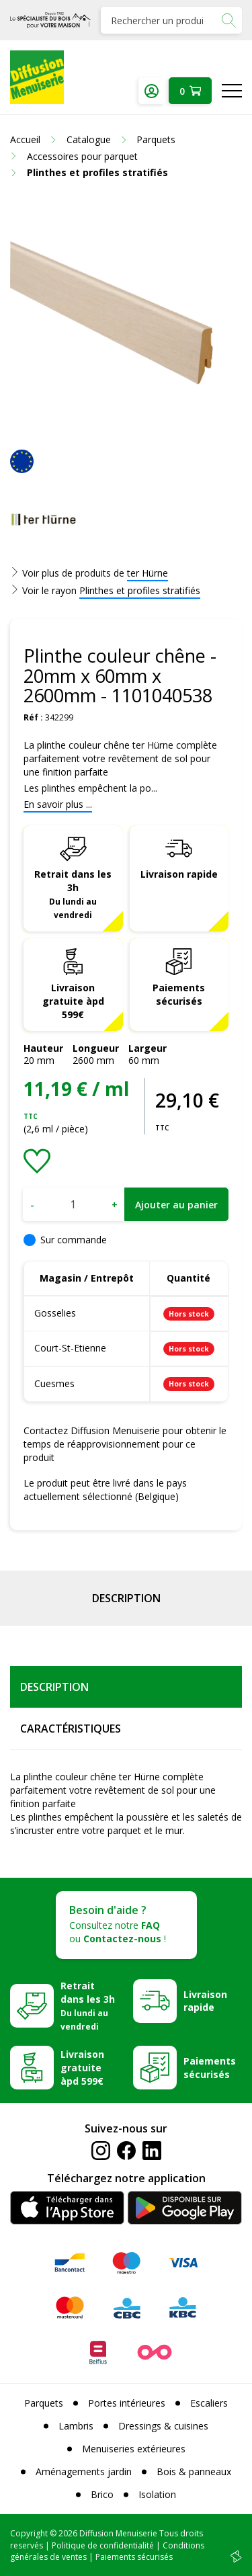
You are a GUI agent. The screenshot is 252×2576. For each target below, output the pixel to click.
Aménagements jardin (84, 2471)
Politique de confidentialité (103, 2545)
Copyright (29, 2533)
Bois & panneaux (194, 2471)
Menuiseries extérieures (133, 2448)
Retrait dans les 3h (73, 894)
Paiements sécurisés (179, 994)
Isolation (157, 2494)
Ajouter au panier (176, 1204)
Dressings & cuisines (163, 2425)
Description (126, 1598)
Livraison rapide (179, 874)
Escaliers (209, 2403)
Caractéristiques (70, 1728)
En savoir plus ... (58, 804)
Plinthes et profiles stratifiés (139, 590)
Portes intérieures (126, 2403)
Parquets (43, 2403)
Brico (102, 2494)
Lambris (75, 2425)
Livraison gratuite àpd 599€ (73, 1001)
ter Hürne (147, 573)
